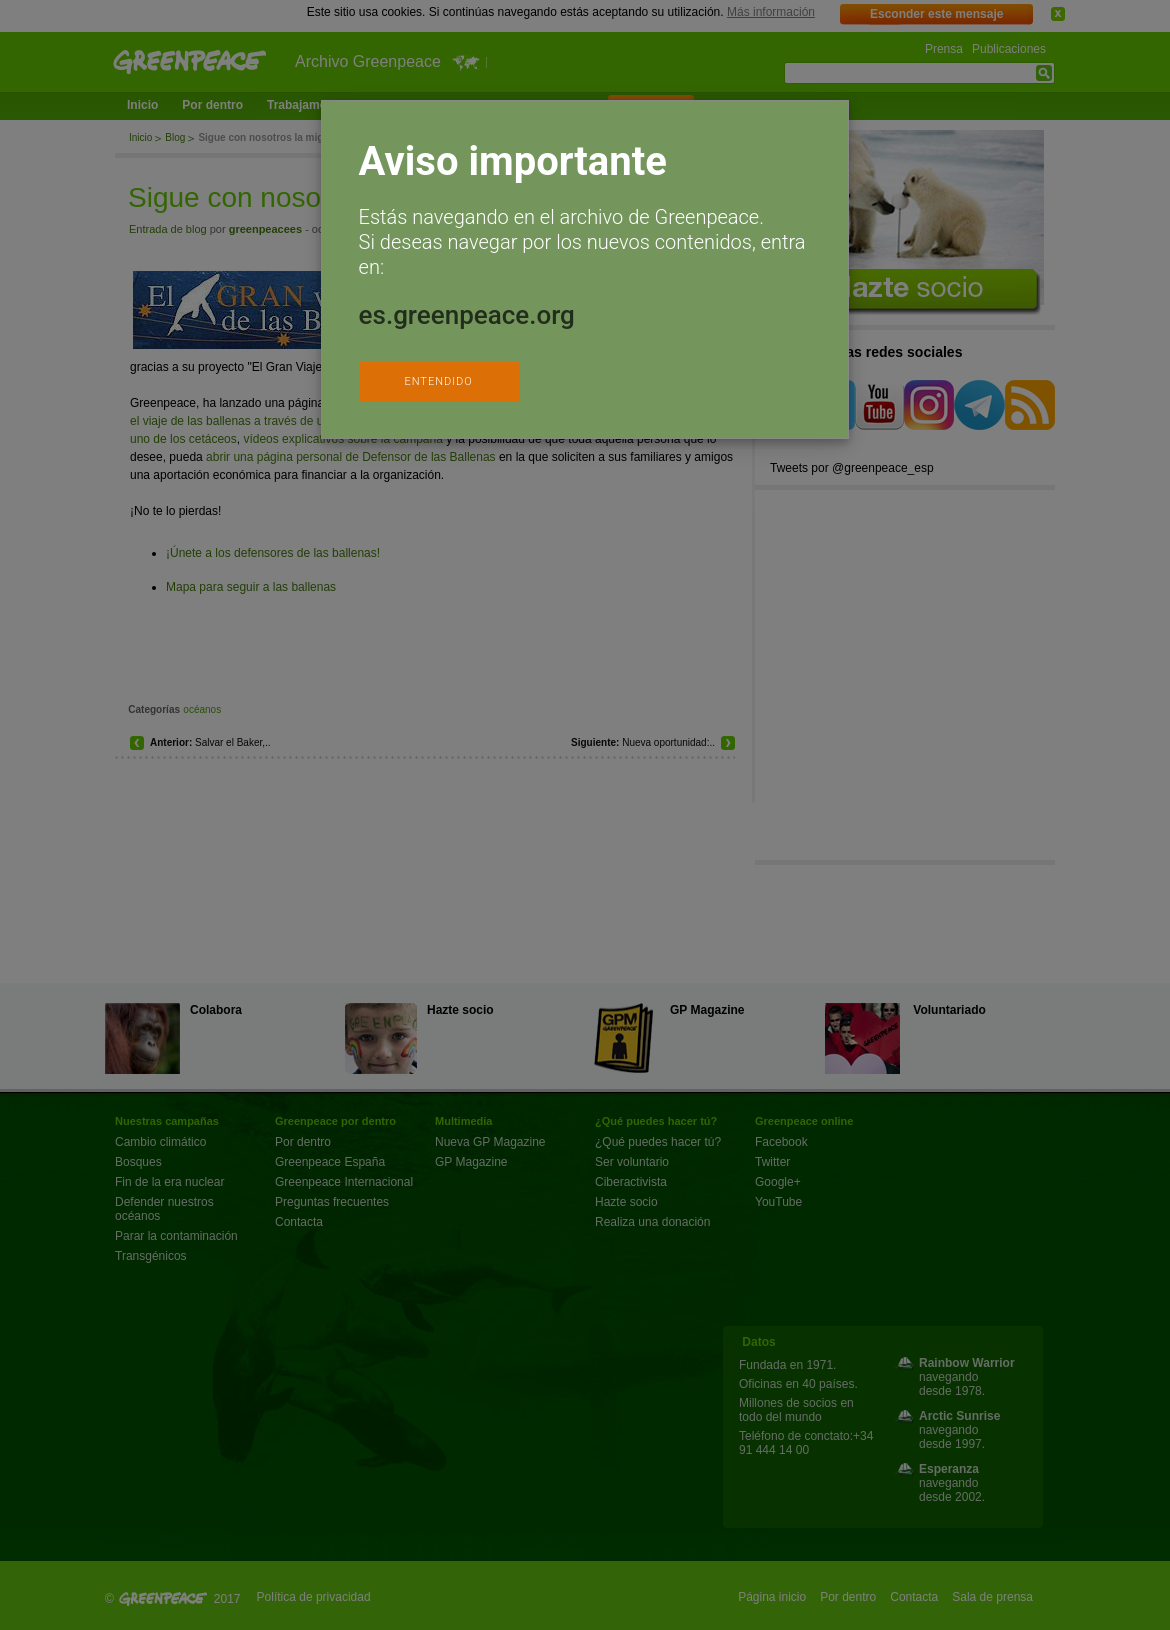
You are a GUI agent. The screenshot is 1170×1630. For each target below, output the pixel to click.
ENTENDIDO (438, 381)
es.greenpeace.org (467, 315)
